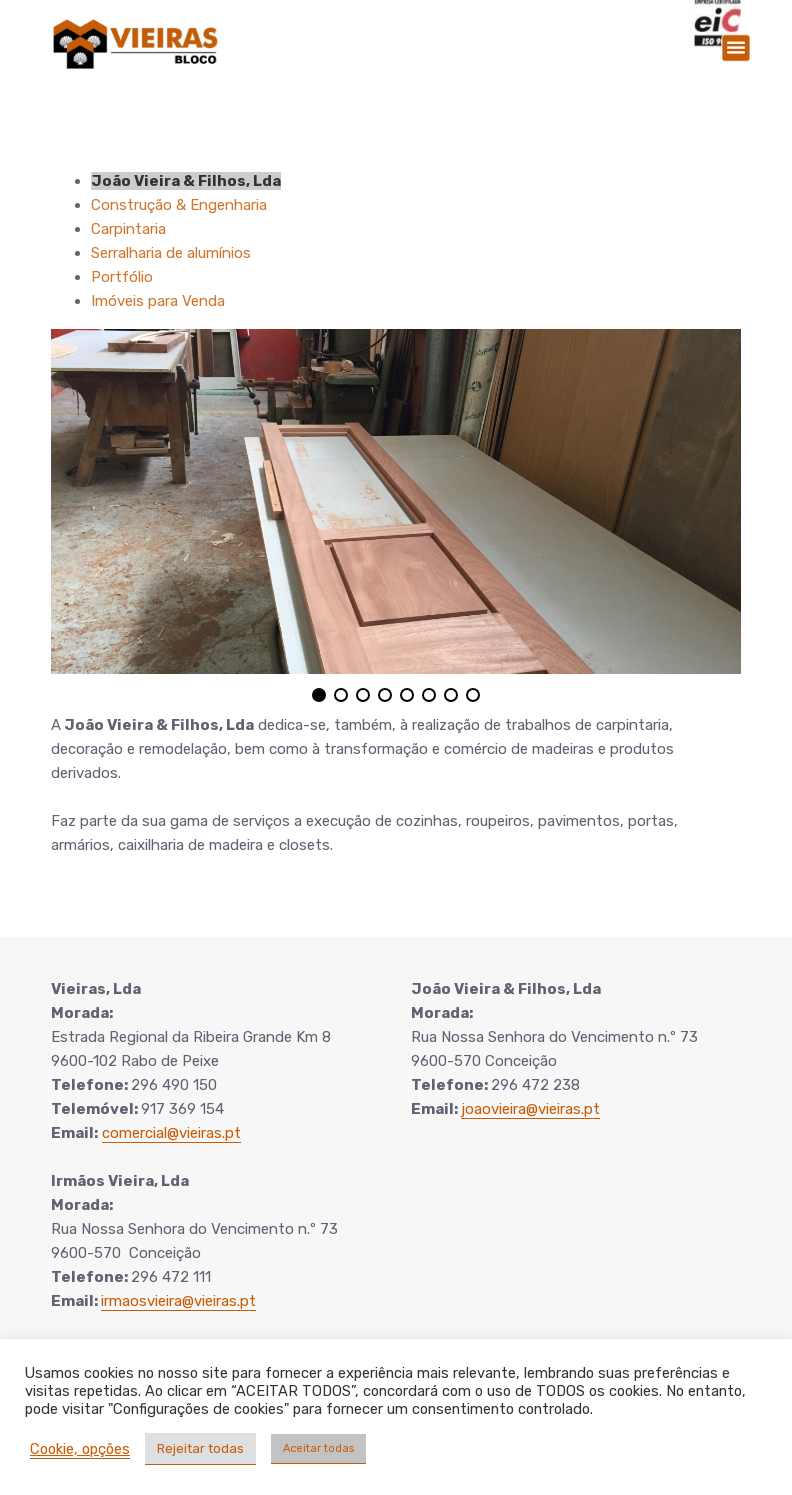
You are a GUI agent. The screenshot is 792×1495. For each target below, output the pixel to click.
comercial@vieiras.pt (171, 1133)
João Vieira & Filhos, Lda (186, 181)
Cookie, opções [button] (80, 1449)
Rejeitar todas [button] (200, 1448)
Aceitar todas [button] (318, 1448)
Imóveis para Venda (158, 301)
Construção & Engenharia (179, 205)
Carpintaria (128, 229)
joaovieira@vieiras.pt (530, 1109)
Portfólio (122, 277)
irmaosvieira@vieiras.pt (178, 1301)
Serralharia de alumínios (171, 253)
